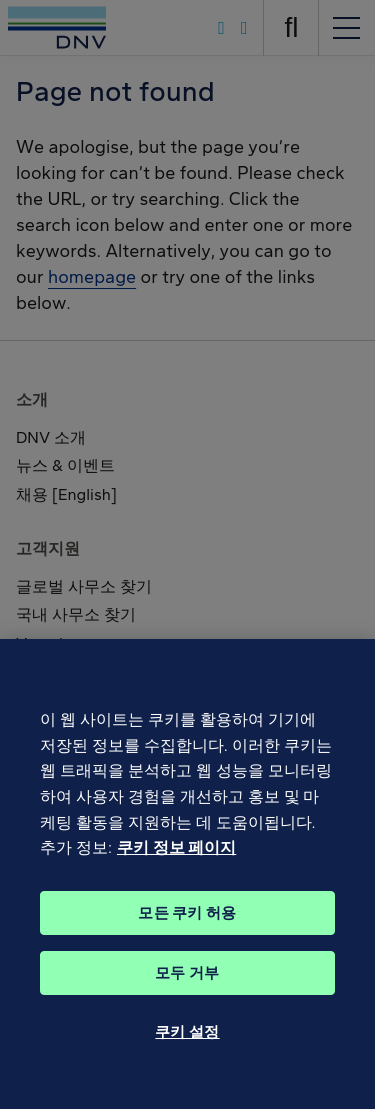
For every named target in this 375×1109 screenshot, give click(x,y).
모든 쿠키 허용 (187, 948)
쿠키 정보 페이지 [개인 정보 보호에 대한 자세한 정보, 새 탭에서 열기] (176, 882)
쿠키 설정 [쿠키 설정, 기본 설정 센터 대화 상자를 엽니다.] (187, 1067)
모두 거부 (187, 1008)
